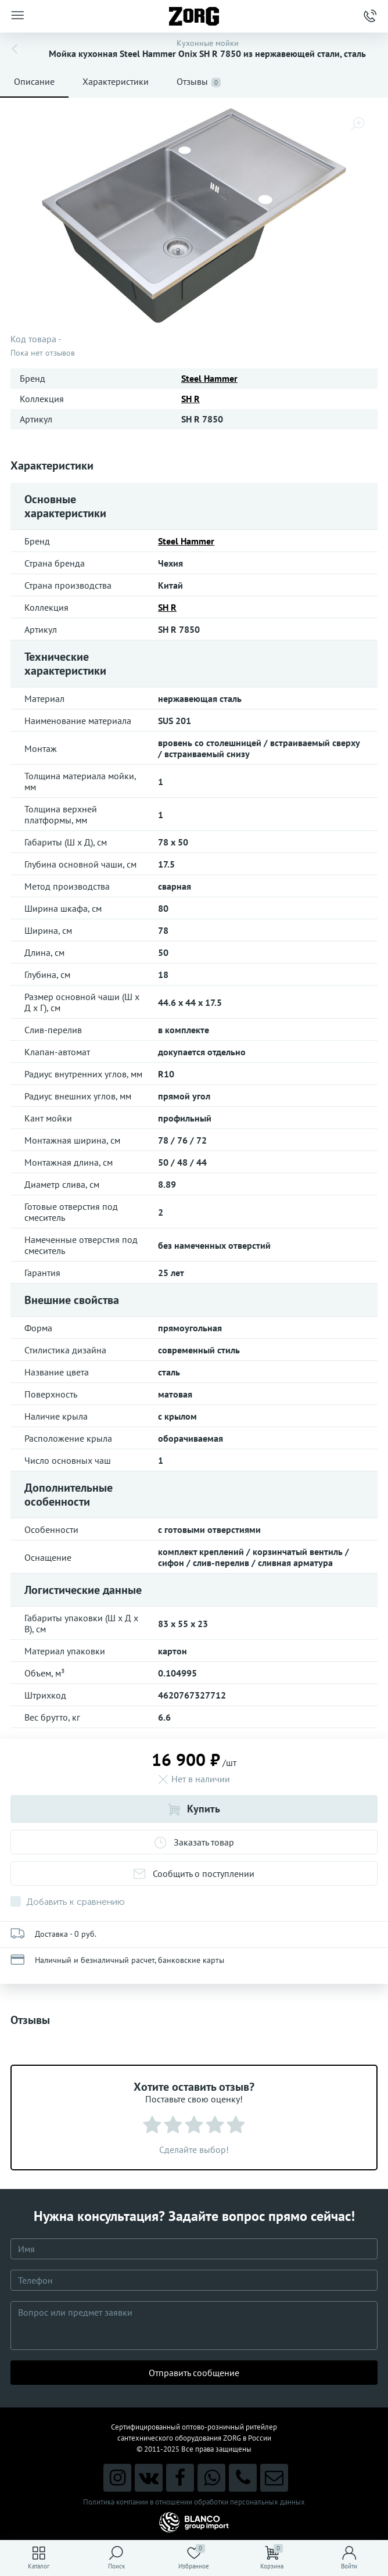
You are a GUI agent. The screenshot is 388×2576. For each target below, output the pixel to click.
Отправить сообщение (194, 2372)
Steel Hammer (209, 378)
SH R (190, 398)
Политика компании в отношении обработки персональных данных (194, 2502)
